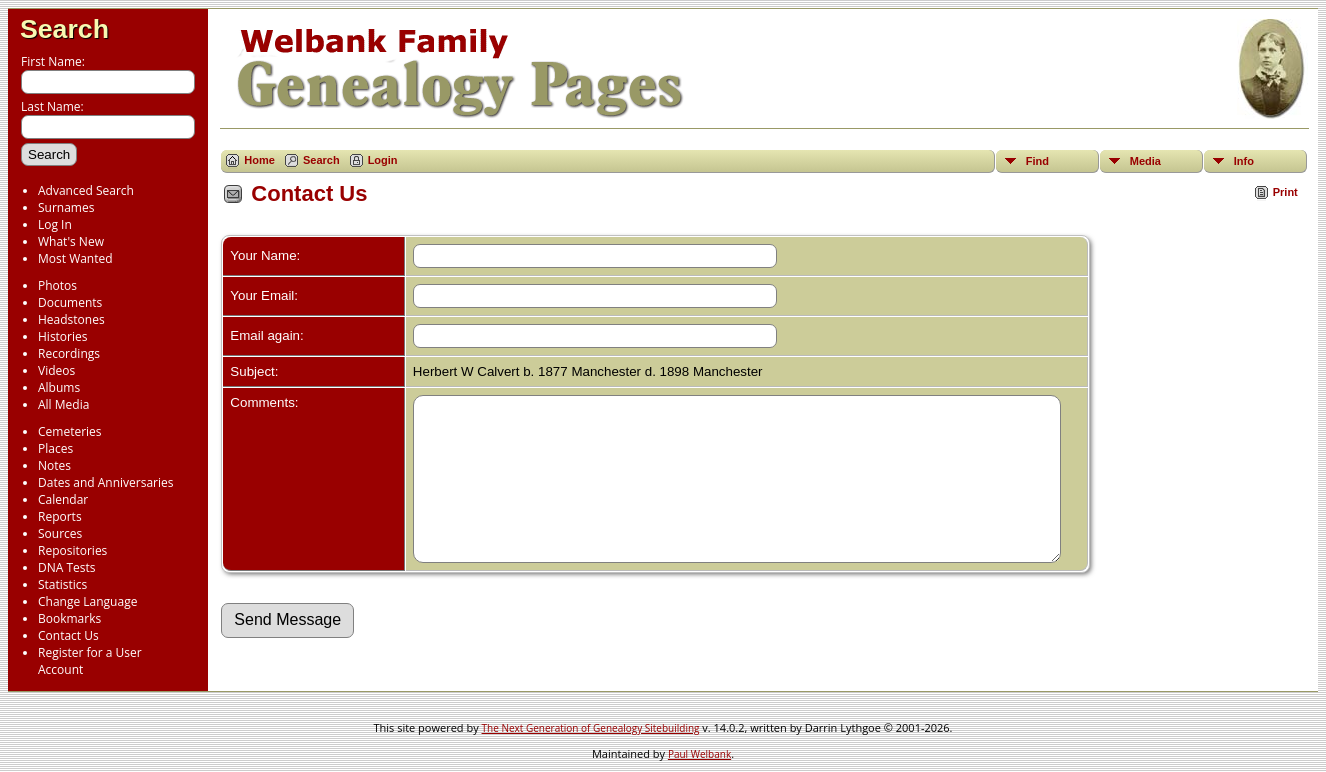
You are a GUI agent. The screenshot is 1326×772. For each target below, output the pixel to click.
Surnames (66, 207)
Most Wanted (75, 258)
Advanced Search (86, 190)
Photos (57, 285)
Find (1037, 161)
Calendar (63, 499)
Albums (59, 387)
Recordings (69, 353)
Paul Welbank (699, 754)
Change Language (87, 601)
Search (64, 29)
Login (383, 160)
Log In (55, 224)
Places (55, 448)
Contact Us (68, 635)
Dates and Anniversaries (105, 482)
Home (259, 160)
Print (1285, 192)
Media (1145, 161)
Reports (60, 516)
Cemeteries (70, 431)
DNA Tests (67, 567)
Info (1244, 161)
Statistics (62, 584)
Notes (54, 465)
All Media (63, 404)
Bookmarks (69, 618)
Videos (56, 370)
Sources (60, 533)
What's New (71, 241)
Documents (70, 302)
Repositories (72, 550)
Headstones (71, 319)
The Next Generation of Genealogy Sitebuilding (591, 728)
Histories (62, 336)
